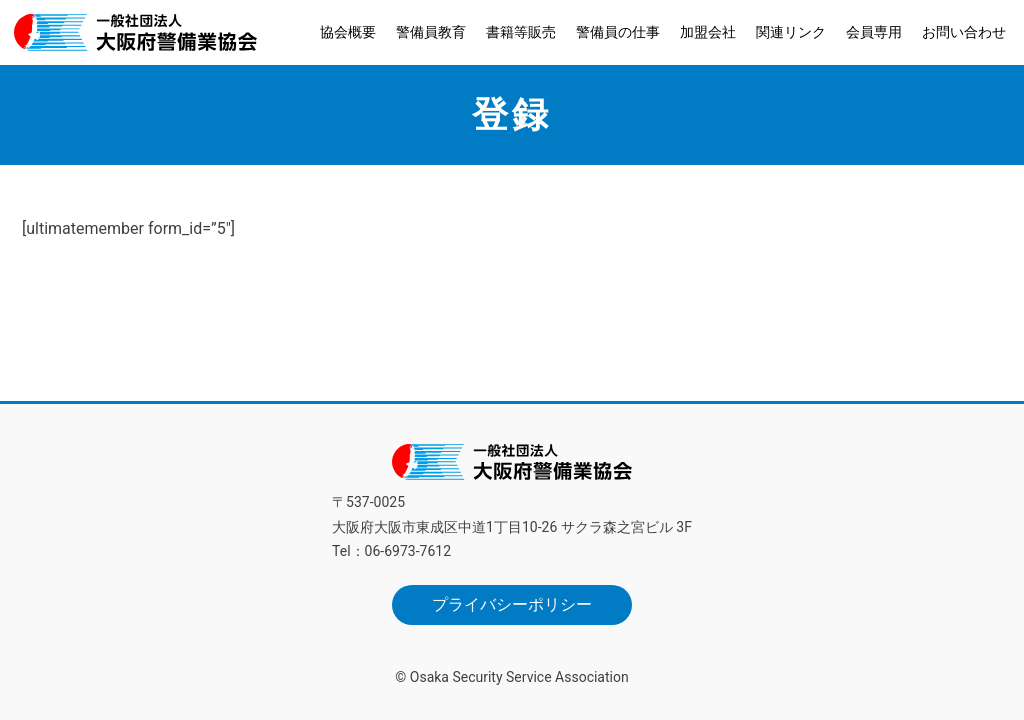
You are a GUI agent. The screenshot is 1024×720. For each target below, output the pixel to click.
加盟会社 (708, 32)
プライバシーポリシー (512, 604)
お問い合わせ (964, 32)
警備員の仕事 (618, 32)
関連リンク (791, 32)
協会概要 (348, 32)
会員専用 (874, 32)
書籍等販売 (521, 32)
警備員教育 (431, 32)
